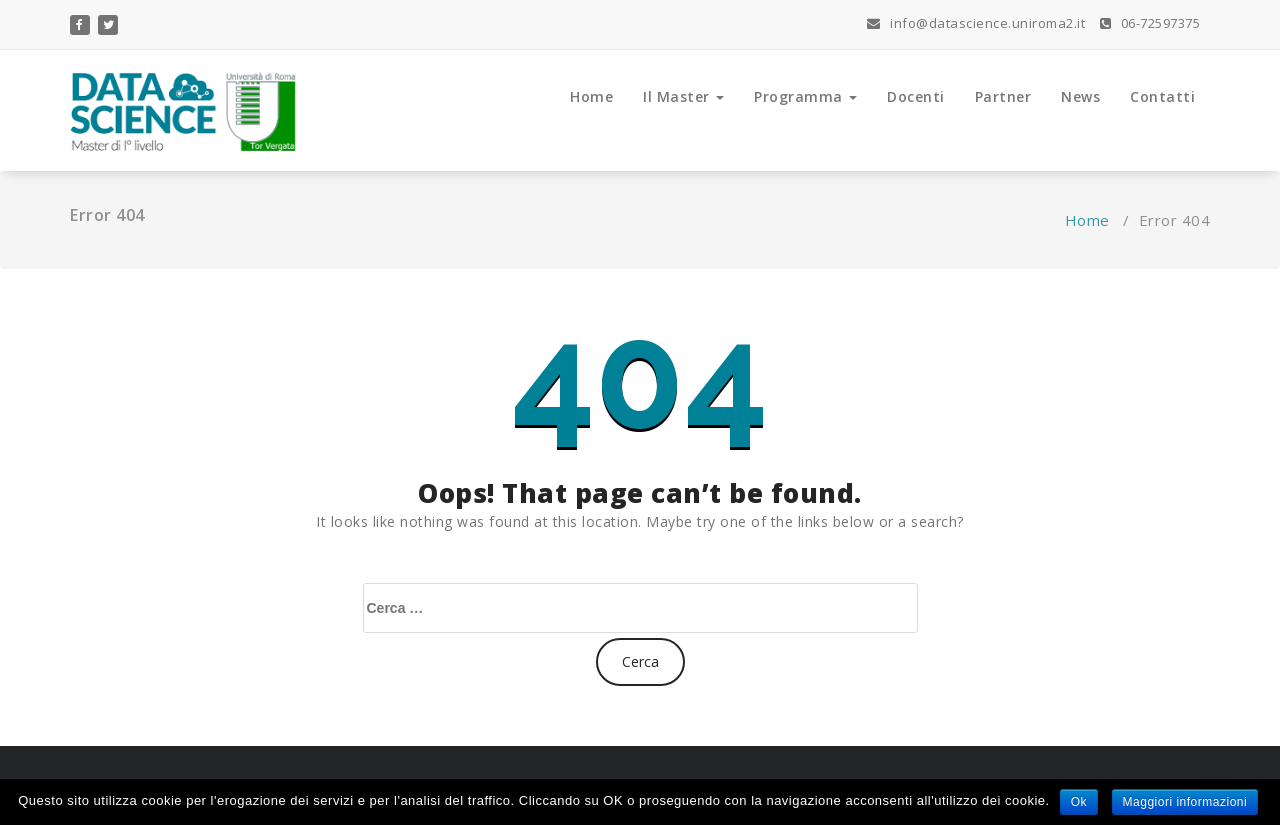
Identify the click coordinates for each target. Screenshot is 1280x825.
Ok (1079, 802)
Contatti (1162, 96)
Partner (1003, 96)
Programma (805, 96)
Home (591, 96)
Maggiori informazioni (1185, 802)
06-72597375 (1150, 23)
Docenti (916, 96)
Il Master (683, 96)
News (1080, 96)
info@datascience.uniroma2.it (976, 23)
